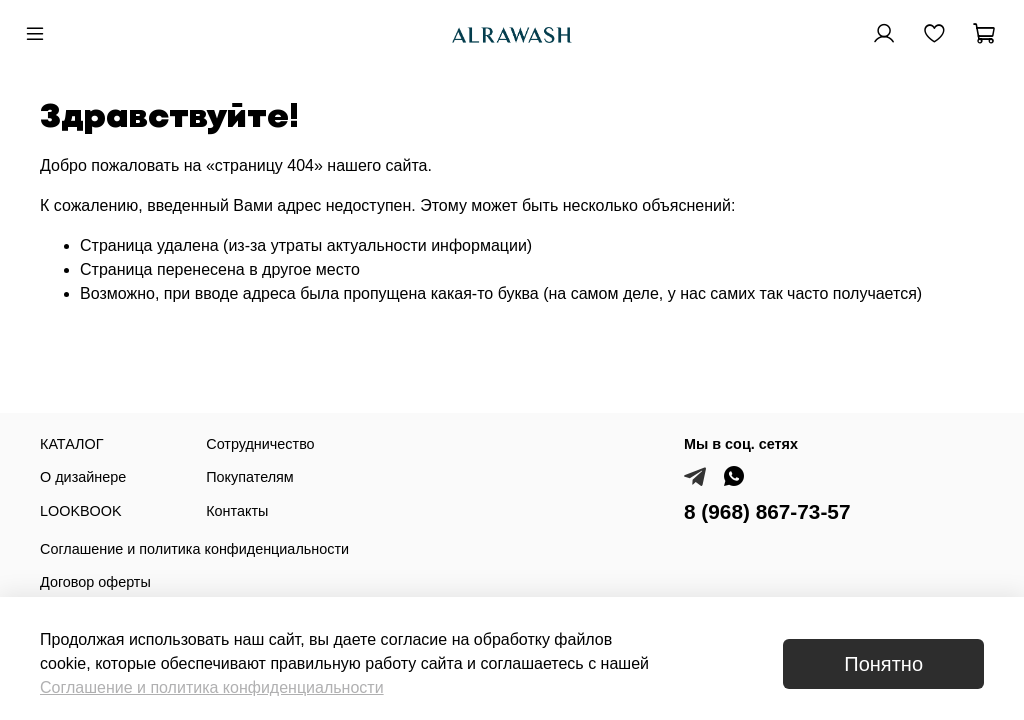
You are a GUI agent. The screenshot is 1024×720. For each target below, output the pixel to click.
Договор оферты (95, 582)
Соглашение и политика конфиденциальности (194, 549)
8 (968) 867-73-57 (767, 511)
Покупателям (250, 477)
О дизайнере (83, 477)
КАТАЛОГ (72, 444)
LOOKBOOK (81, 511)
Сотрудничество (260, 444)
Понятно (883, 664)
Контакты (237, 511)
